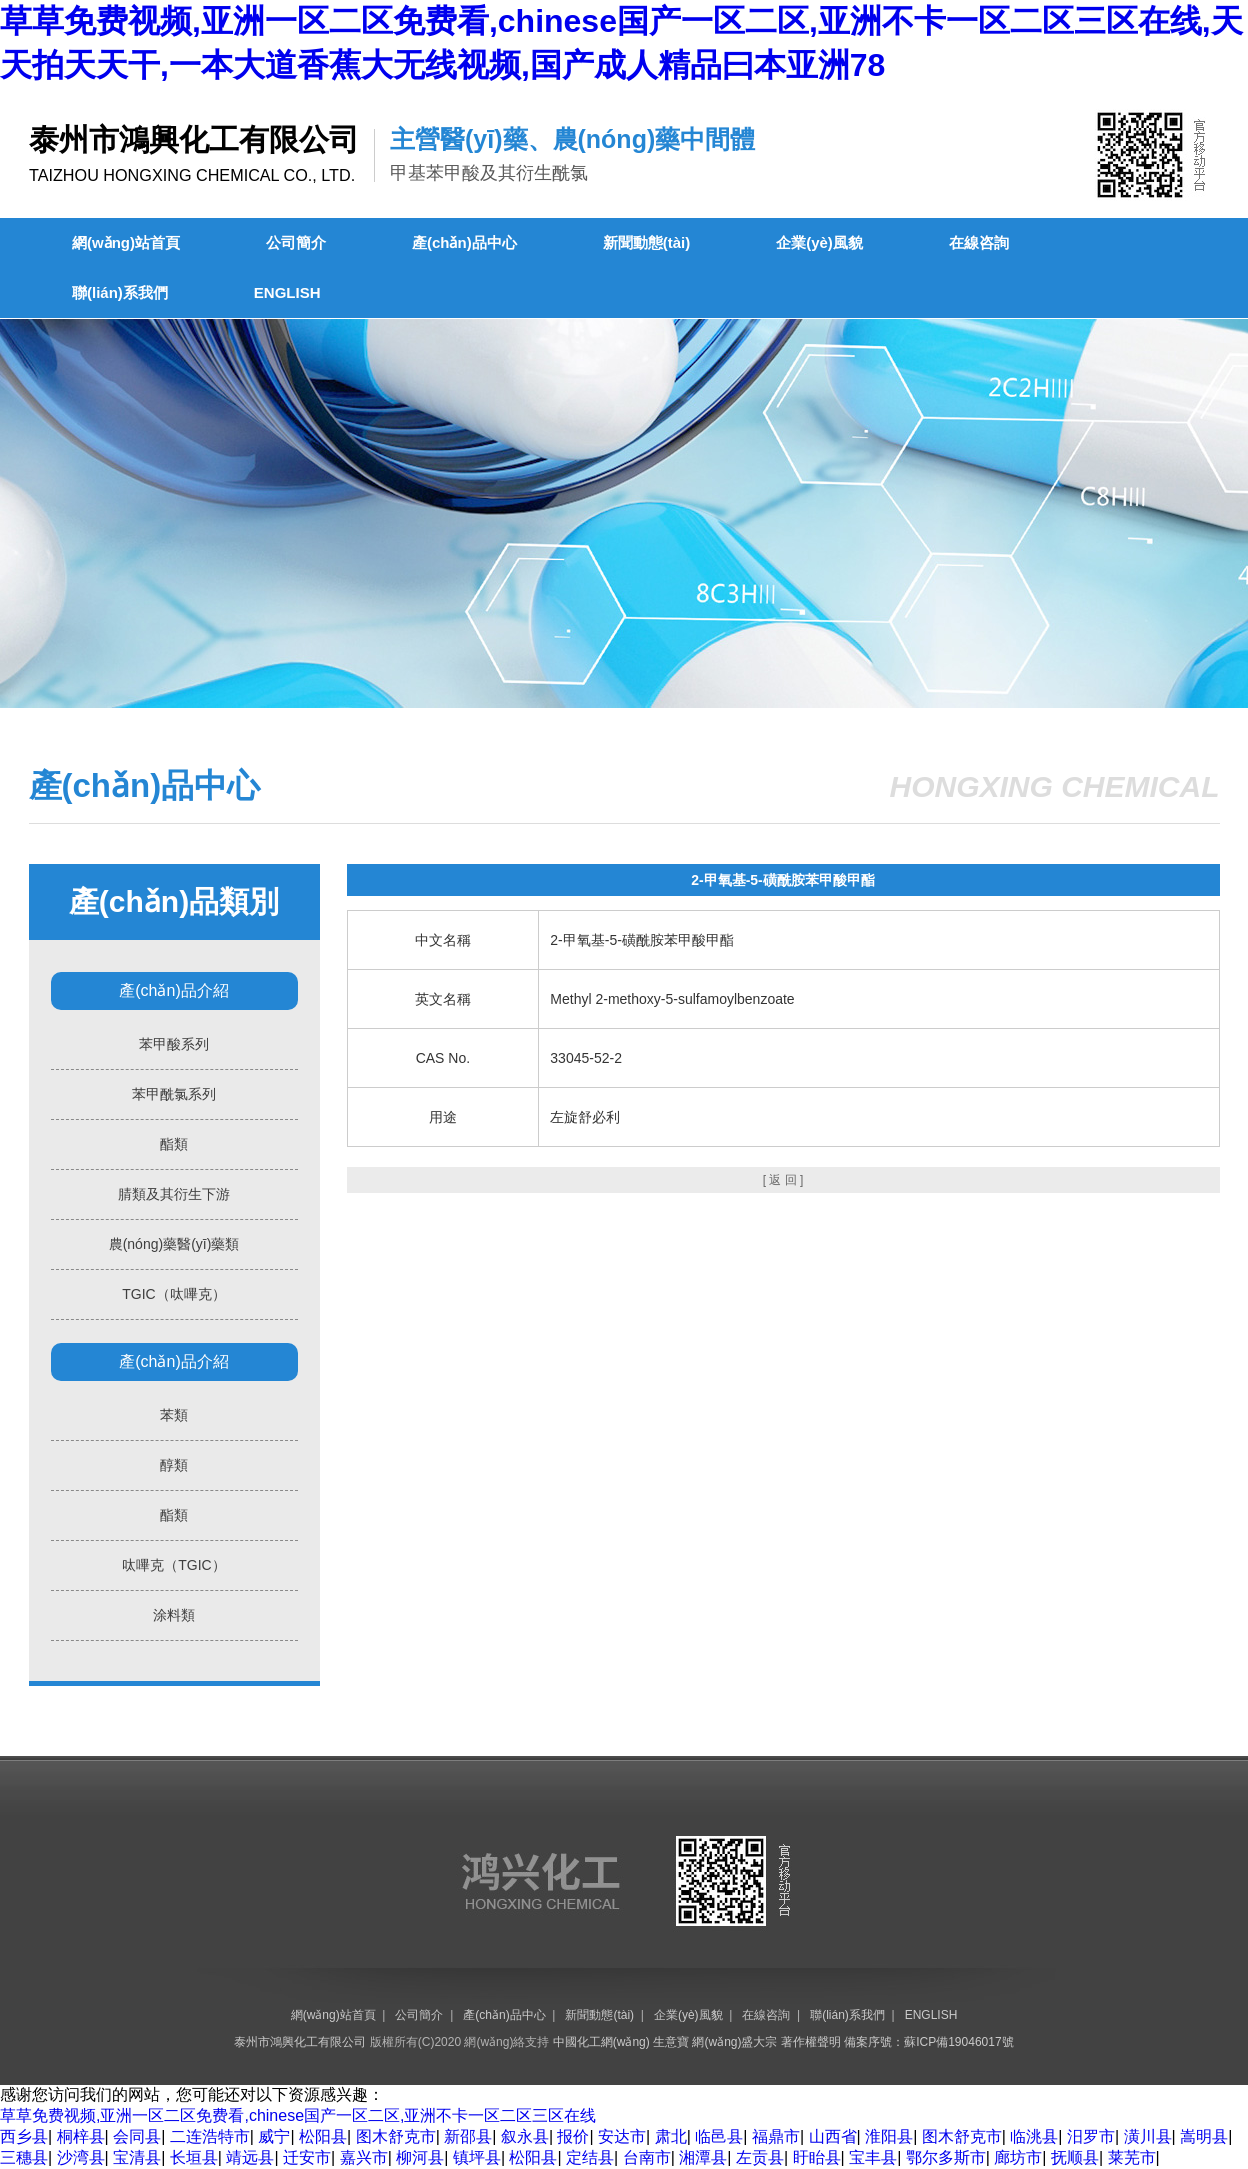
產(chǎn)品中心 (464, 242)
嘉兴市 (364, 2157)
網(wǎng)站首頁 (126, 242)
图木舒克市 (396, 2136)
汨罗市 (1091, 2136)
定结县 (590, 2157)
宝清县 (137, 2157)
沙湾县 (81, 2157)
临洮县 (1034, 2136)
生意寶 (671, 2042)
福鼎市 (776, 2136)
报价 (573, 2136)
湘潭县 (703, 2157)
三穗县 (24, 2157)
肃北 (671, 2136)
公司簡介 (296, 242)
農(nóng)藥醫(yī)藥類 (174, 1244)
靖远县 (250, 2157)
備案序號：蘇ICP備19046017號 (928, 2042)
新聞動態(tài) (647, 242)
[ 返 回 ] (783, 1180)
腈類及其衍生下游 (174, 1194)
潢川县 (1148, 2136)
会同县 (137, 2136)
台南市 (647, 2157)
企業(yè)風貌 (819, 242)
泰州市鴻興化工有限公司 (300, 2042)
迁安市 (307, 2157)
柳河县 (420, 2157)
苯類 (174, 1415)
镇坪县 (477, 2157)
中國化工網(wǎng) (601, 2042)
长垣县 (194, 2157)
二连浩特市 (210, 2136)
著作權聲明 (811, 2042)
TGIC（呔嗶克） (173, 1294)
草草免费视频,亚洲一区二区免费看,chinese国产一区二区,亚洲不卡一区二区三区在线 (298, 2115)
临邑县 (719, 2136)
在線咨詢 (979, 242)
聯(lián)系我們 (120, 292)
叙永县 (525, 2136)
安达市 (622, 2136)
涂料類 (174, 1615)
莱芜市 (1132, 2157)
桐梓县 (81, 2136)
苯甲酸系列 (174, 1044)
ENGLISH (287, 292)
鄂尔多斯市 (946, 2157)
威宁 (274, 2136)
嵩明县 (1204, 2136)
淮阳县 (889, 2136)
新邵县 (468, 2136)
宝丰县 (873, 2157)
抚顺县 (1075, 2157)
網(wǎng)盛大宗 (734, 2042)
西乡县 (24, 2136)
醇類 (174, 1465)
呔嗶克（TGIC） (173, 1565)
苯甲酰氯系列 (174, 1094)
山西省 (833, 2136)
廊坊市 (1018, 2157)
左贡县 (760, 2157)
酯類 (174, 1144)
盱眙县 (817, 2157)
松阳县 (323, 2136)
